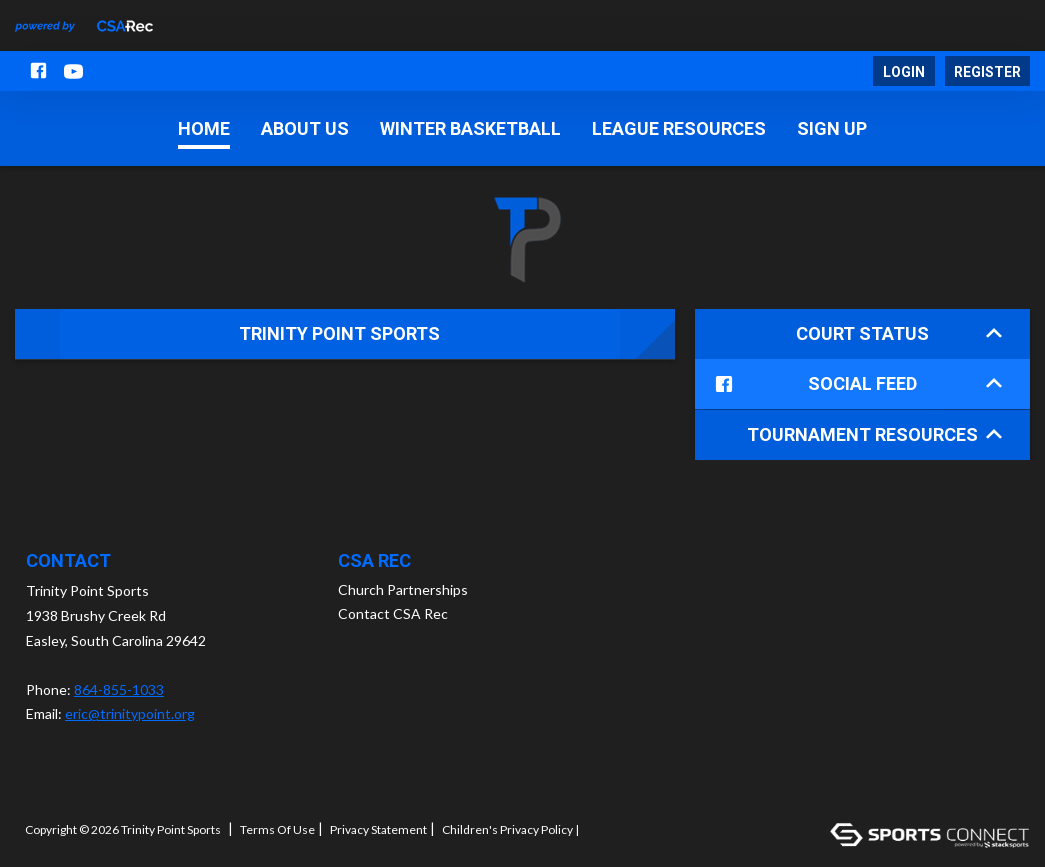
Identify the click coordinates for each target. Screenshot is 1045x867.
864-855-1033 (119, 688)
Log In (608, 829)
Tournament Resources (874, 433)
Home (204, 128)
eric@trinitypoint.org (130, 712)
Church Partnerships (403, 588)
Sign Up (832, 128)
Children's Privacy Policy (507, 829)
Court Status (899, 333)
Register (987, 72)
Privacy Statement (378, 829)
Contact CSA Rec (393, 612)
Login (904, 72)
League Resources (679, 128)
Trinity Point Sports (339, 333)
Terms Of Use (277, 829)
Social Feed (854, 384)
